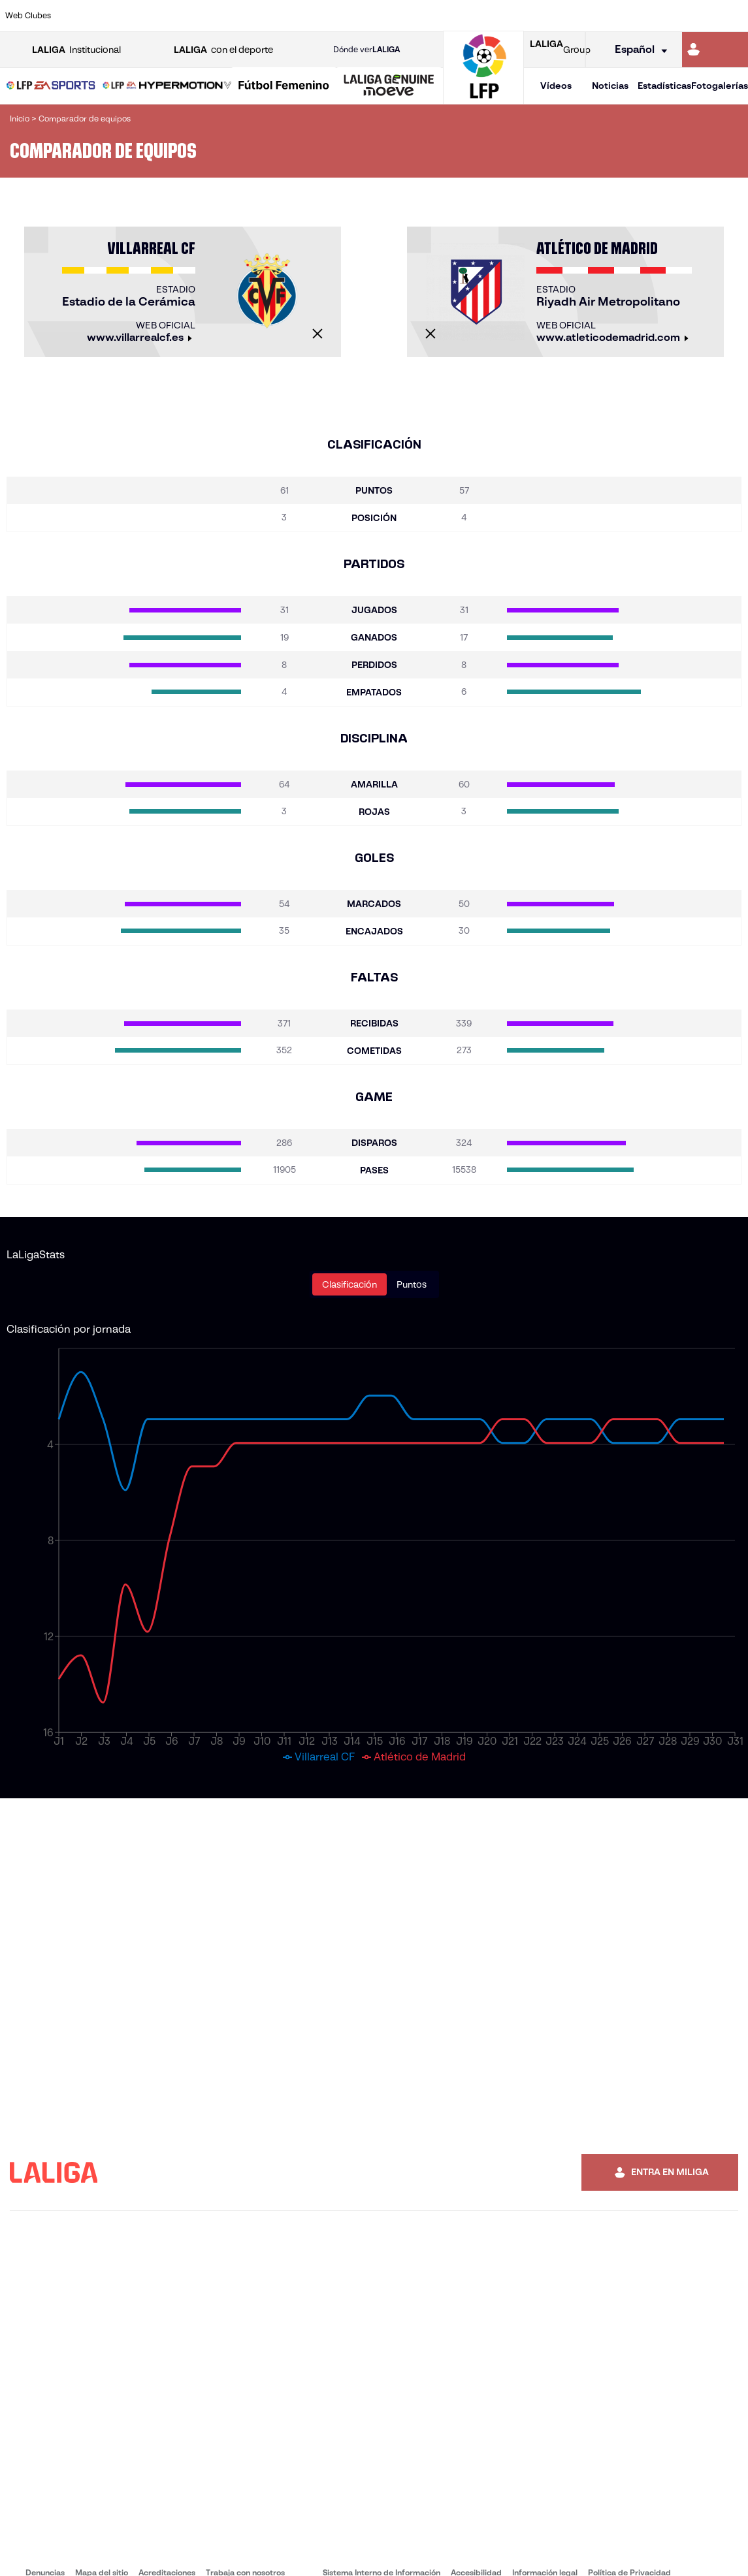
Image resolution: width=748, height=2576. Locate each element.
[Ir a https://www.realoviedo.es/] (594, 15)
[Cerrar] (317, 333)
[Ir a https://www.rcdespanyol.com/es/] (456, 15)
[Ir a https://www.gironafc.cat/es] (318, 15)
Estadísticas (664, 85)
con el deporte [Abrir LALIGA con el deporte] (223, 50)
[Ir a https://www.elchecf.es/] (214, 15)
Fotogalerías (719, 85)
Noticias (610, 85)
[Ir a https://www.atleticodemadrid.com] (110, 15)
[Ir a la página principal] (483, 98)
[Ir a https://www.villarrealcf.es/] (733, 15)
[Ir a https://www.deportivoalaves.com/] (179, 15)
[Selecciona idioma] (636, 50)
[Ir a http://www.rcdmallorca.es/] (490, 15)
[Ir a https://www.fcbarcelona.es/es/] (249, 15)
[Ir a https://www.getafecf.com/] (283, 15)
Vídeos (556, 85)
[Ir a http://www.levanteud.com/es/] (352, 15)
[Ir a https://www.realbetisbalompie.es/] (525, 15)
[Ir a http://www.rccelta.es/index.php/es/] (421, 15)
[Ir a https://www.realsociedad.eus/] (629, 15)
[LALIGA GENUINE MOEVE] (389, 86)
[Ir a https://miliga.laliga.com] (715, 49)
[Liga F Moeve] (283, 86)
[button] (51, 86)
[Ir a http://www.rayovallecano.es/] (387, 15)
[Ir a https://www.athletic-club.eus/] (76, 15)
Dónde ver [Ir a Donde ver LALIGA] (366, 49)
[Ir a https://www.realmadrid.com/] (560, 15)
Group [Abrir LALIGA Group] (560, 50)
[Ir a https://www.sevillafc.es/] (664, 15)
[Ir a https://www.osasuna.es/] (145, 15)
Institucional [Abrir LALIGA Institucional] (76, 50)
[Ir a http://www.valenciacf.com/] (698, 15)
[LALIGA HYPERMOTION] (167, 86)
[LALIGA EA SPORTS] (51, 86)
